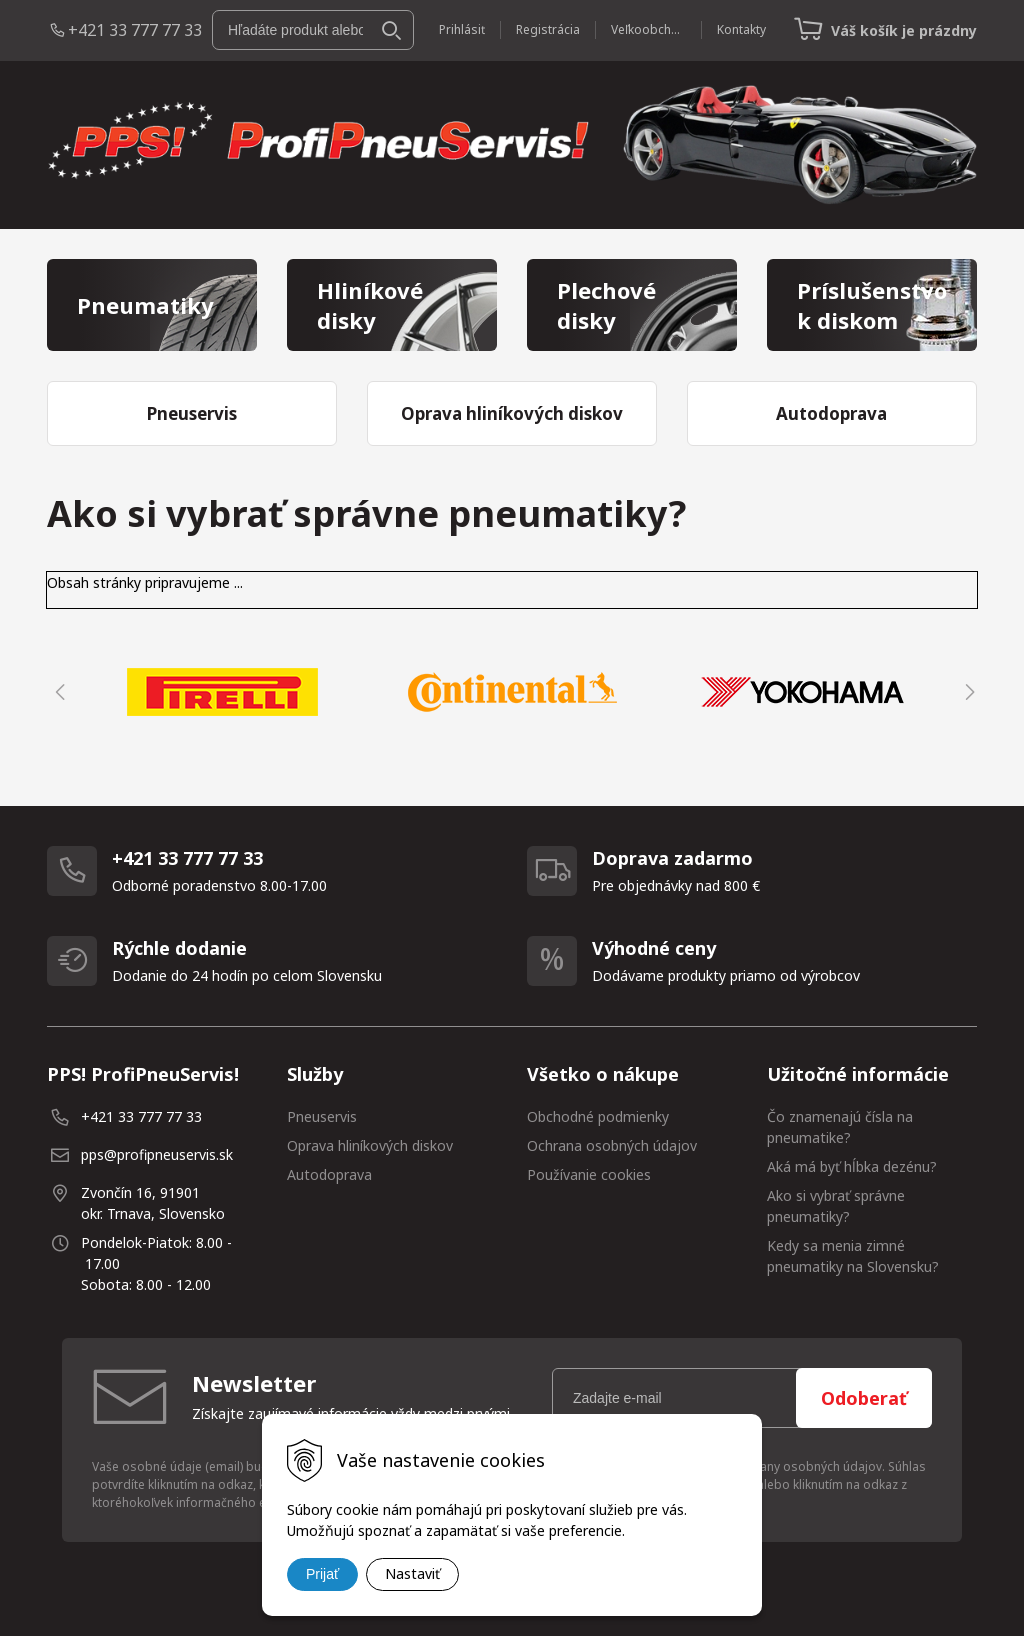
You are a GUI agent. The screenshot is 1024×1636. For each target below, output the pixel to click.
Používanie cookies (589, 1174)
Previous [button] (57, 692)
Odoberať (864, 1398)
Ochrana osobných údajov (612, 1145)
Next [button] (967, 692)
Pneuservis (322, 1116)
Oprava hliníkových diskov (370, 1145)
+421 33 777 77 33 (135, 30)
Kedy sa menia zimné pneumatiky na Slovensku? (853, 1256)
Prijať (322, 1574)
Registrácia (548, 29)
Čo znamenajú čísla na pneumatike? (840, 1127)
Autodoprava (329, 1174)
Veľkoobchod (648, 29)
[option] (222, 692)
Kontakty (741, 29)
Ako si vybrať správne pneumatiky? (836, 1206)
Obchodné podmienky (598, 1116)
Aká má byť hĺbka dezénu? (852, 1166)
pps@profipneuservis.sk (157, 1154)
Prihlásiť (462, 29)
